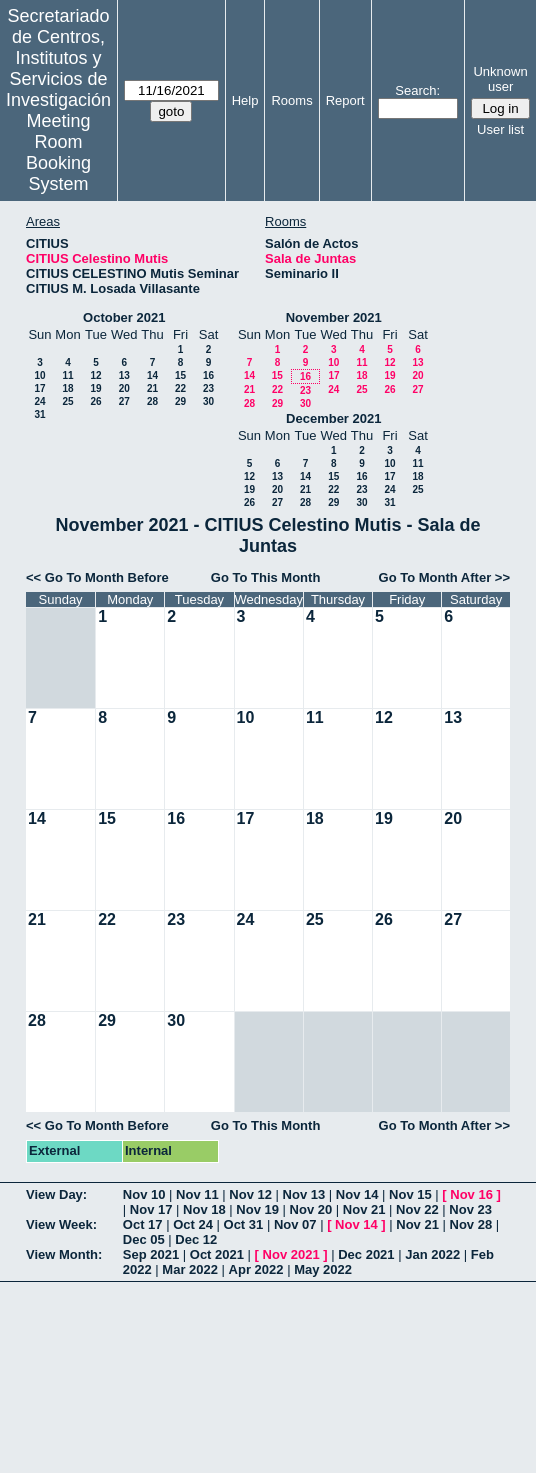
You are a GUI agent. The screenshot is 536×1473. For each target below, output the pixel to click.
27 (124, 401)
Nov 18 (204, 1209)
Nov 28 (471, 1224)
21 (152, 388)
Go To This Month (266, 577)
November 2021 (334, 317)
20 (124, 388)
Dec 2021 (366, 1254)
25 (67, 401)
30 (208, 401)
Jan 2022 (432, 1254)
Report (345, 100)
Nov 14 (357, 1194)
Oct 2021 (217, 1254)
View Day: (56, 1194)
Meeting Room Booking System (58, 152)
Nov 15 (410, 1194)
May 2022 (323, 1269)
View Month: (64, 1254)
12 (95, 375)
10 (39, 375)
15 (180, 375)
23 (208, 388)
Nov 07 (295, 1224)
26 (95, 401)
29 (180, 401)
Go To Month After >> (444, 577)
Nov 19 (257, 1209)
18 (67, 388)
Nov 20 (311, 1209)
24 (39, 401)
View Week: (61, 1224)
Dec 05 (144, 1239)
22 (180, 388)
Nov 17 (151, 1209)
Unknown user (500, 79)
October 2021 (124, 317)
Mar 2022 (190, 1269)
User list (500, 129)
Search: (417, 90)
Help (245, 100)
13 (124, 375)
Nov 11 (197, 1194)
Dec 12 (196, 1239)
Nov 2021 (291, 1254)
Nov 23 (470, 1209)
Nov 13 (304, 1194)
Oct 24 (193, 1224)
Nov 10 (144, 1194)
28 (152, 401)
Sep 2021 (151, 1254)
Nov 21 (364, 1209)
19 (95, 388)
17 (39, 388)
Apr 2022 (256, 1269)
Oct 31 (244, 1224)
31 (39, 414)
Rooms (291, 100)
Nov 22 (417, 1209)
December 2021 (333, 418)
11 (67, 375)
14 (152, 375)
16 (208, 375)
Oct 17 (143, 1224)
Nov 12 (250, 1194)
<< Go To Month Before (97, 577)
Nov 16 (471, 1194)
